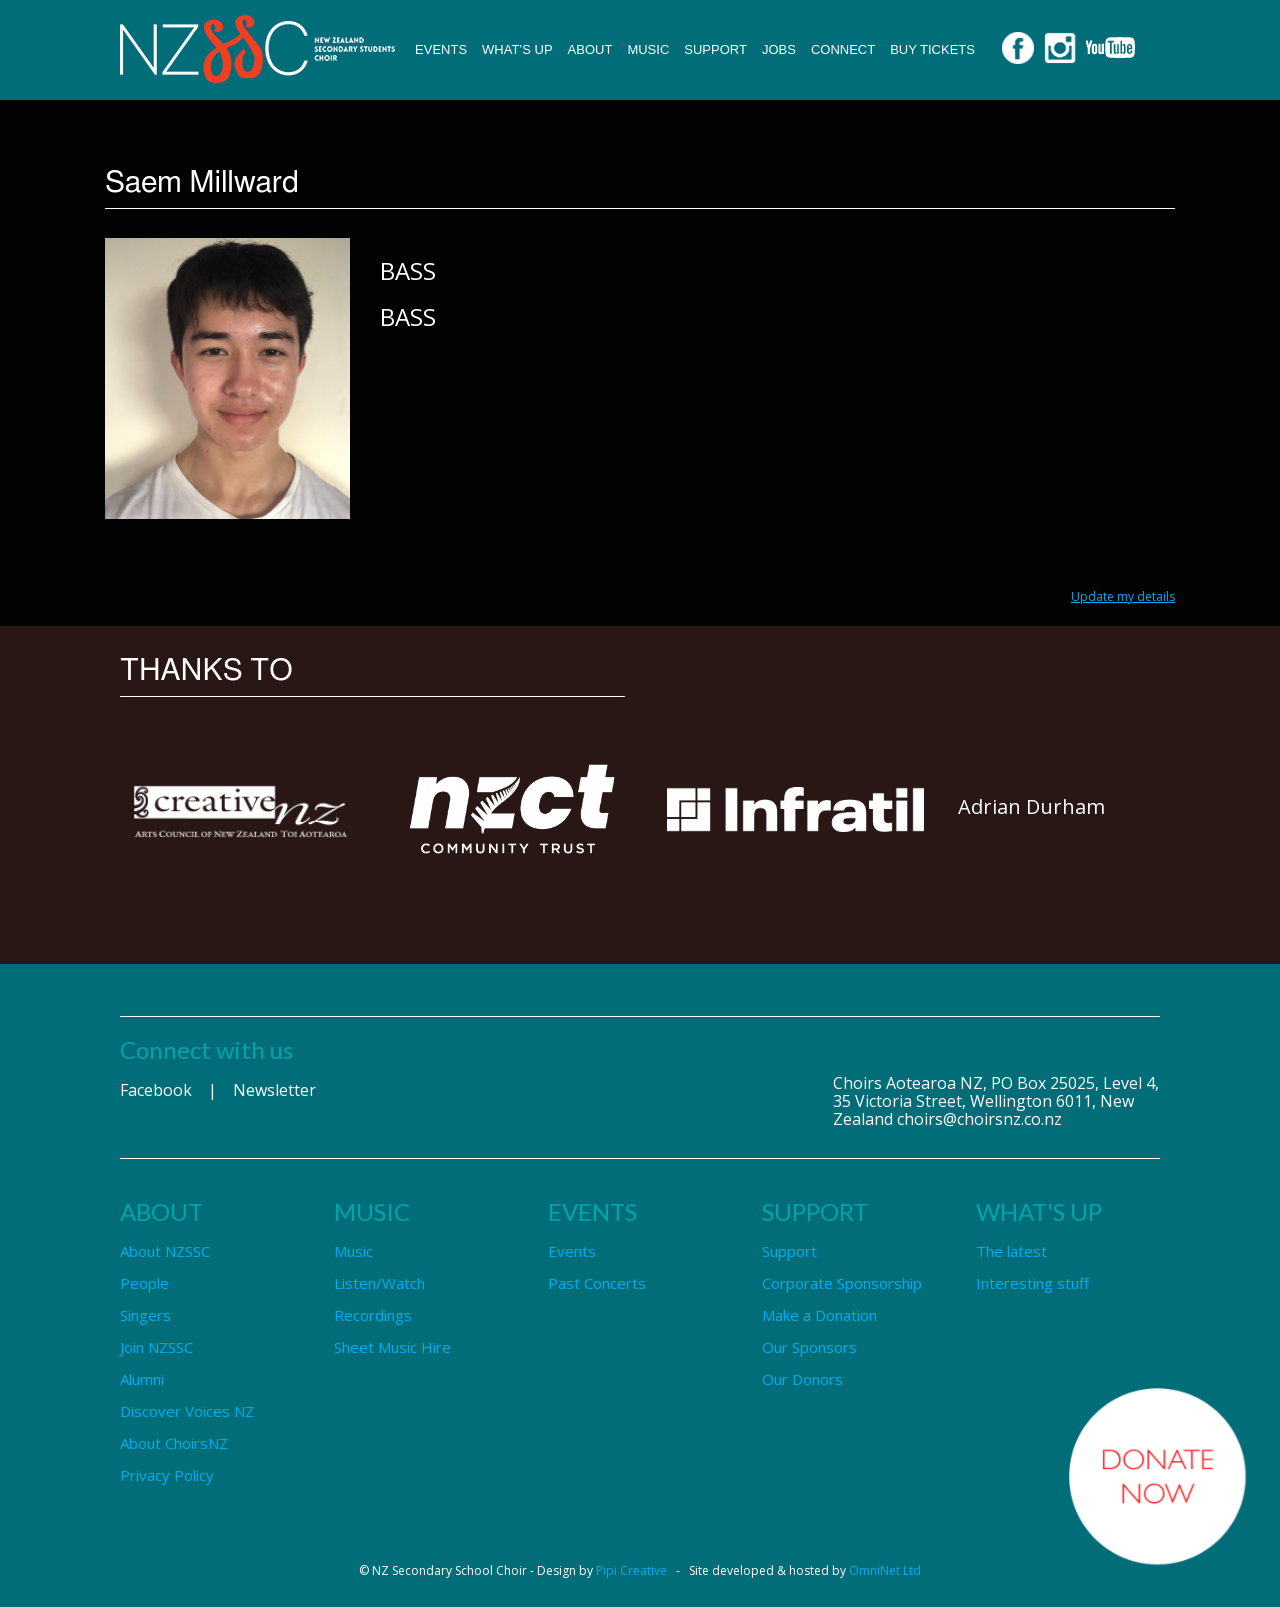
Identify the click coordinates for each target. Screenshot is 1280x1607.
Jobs (779, 49)
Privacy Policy (167, 1475)
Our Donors (802, 1379)
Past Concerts (597, 1283)
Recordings (373, 1315)
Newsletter (274, 1090)
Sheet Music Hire (392, 1347)
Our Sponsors (809, 1347)
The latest (1011, 1251)
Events (441, 49)
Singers (145, 1315)
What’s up (517, 49)
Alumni (142, 1379)
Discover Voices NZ (187, 1411)
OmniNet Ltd (885, 1570)
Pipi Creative (631, 1570)
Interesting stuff (1032, 1283)
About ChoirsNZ (174, 1443)
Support (715, 49)
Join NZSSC (156, 1347)
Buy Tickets (932, 49)
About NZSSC (165, 1251)
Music (648, 49)
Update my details (1123, 596)
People (144, 1283)
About (590, 49)
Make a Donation (819, 1315)
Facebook (156, 1090)
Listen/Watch (379, 1283)
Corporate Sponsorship (842, 1283)
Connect (843, 49)
